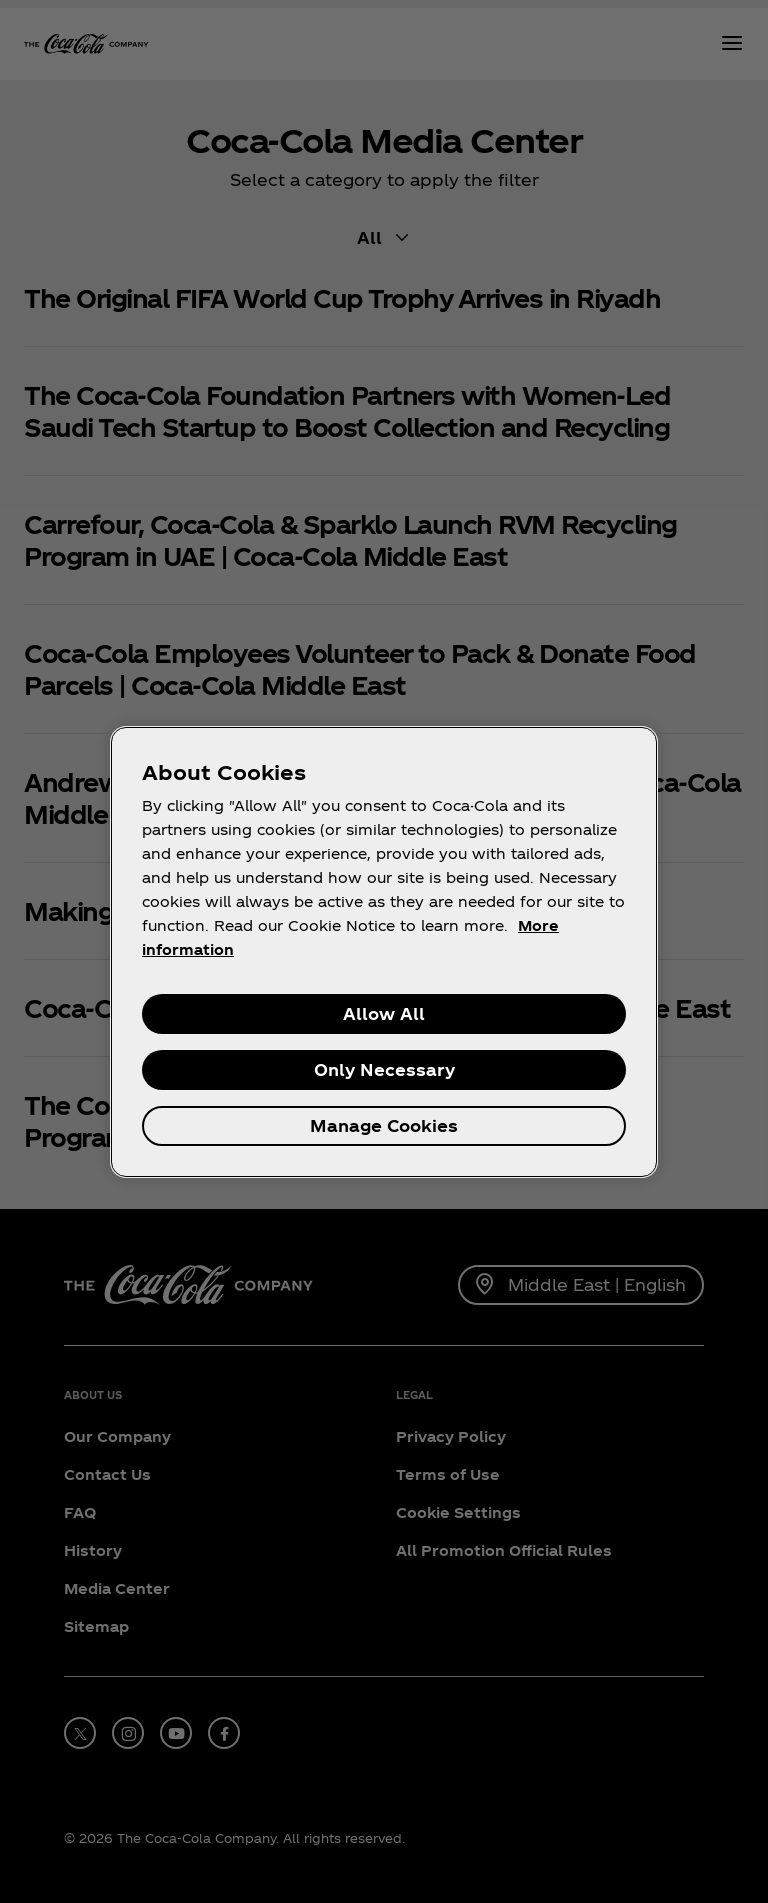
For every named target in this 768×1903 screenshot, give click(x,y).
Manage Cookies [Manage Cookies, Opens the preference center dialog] (384, 1125)
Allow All (384, 1013)
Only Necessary (384, 1069)
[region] (384, 952)
